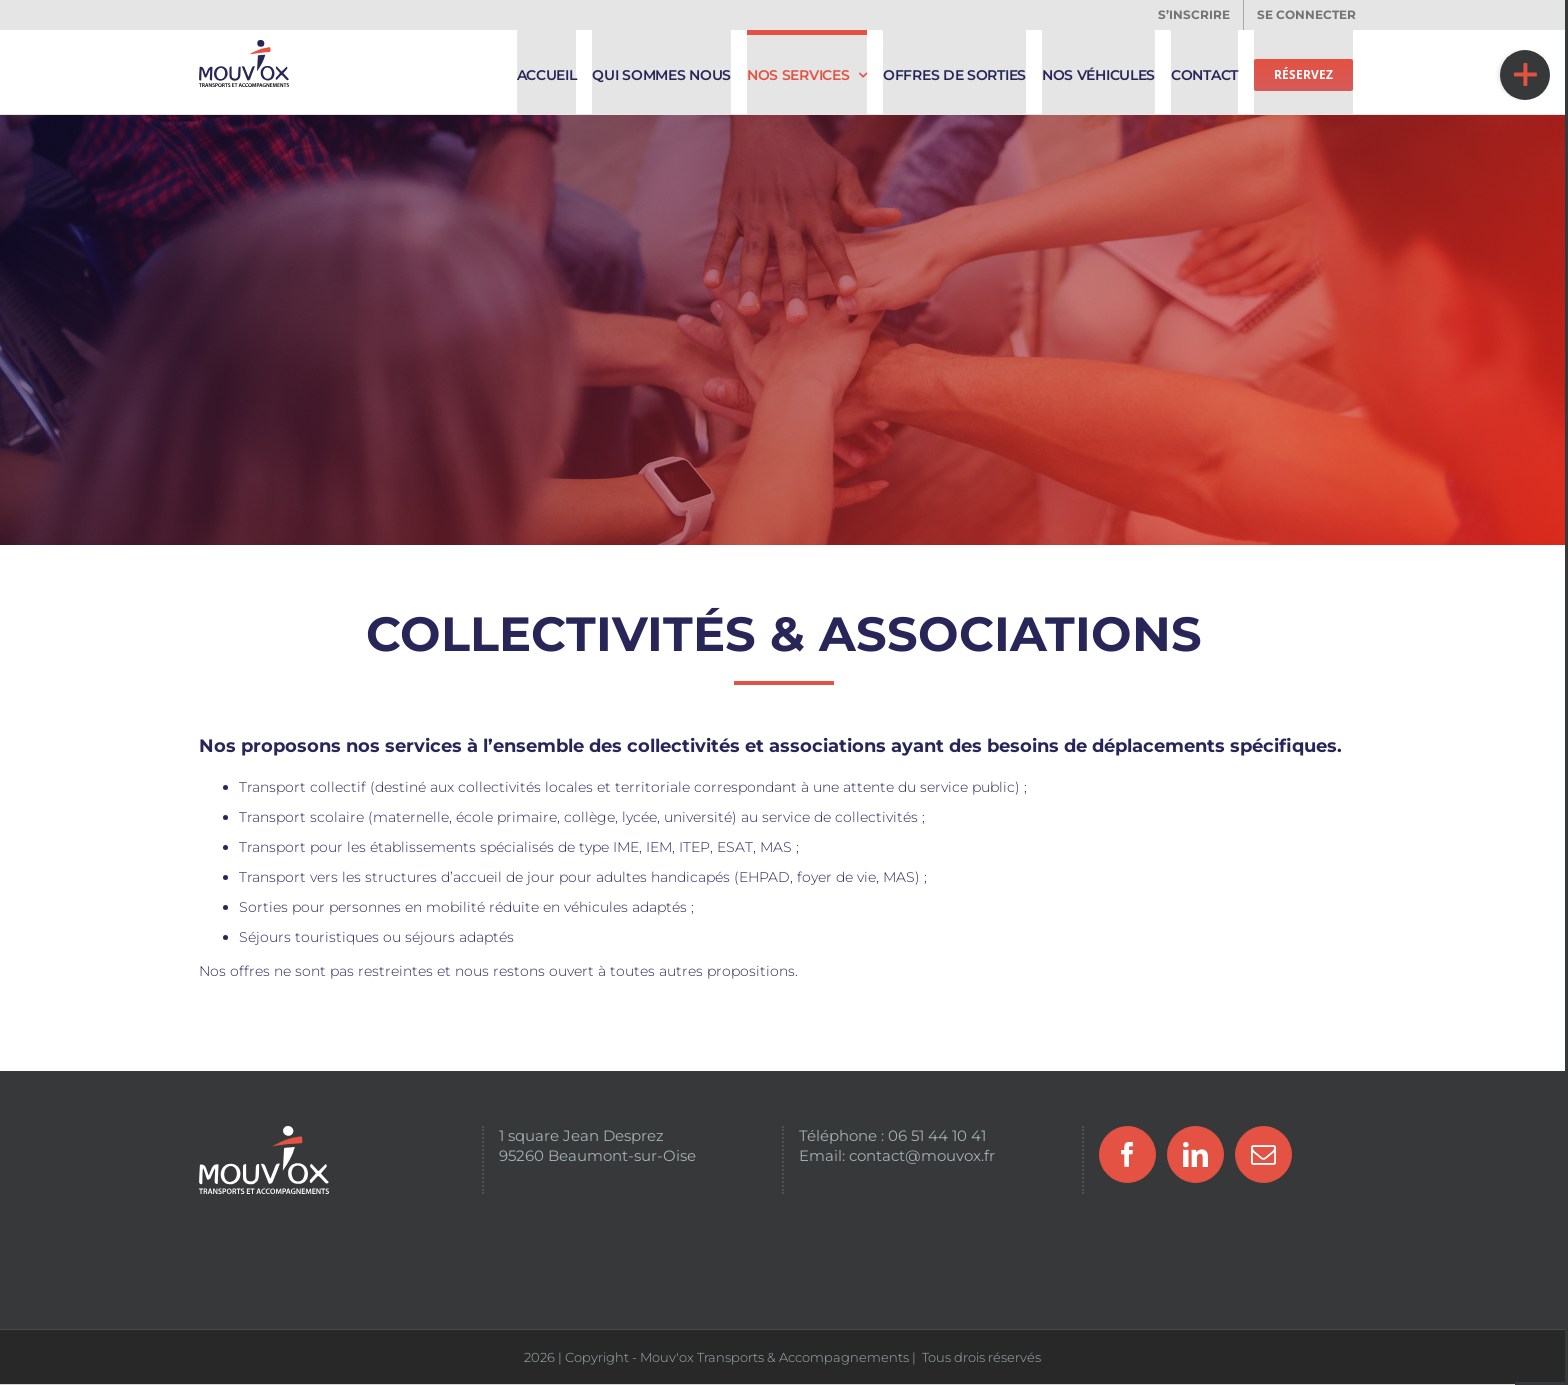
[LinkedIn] (1195, 1154)
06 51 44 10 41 (937, 1135)
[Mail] (1263, 1154)
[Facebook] (1127, 1154)
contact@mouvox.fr (922, 1155)
